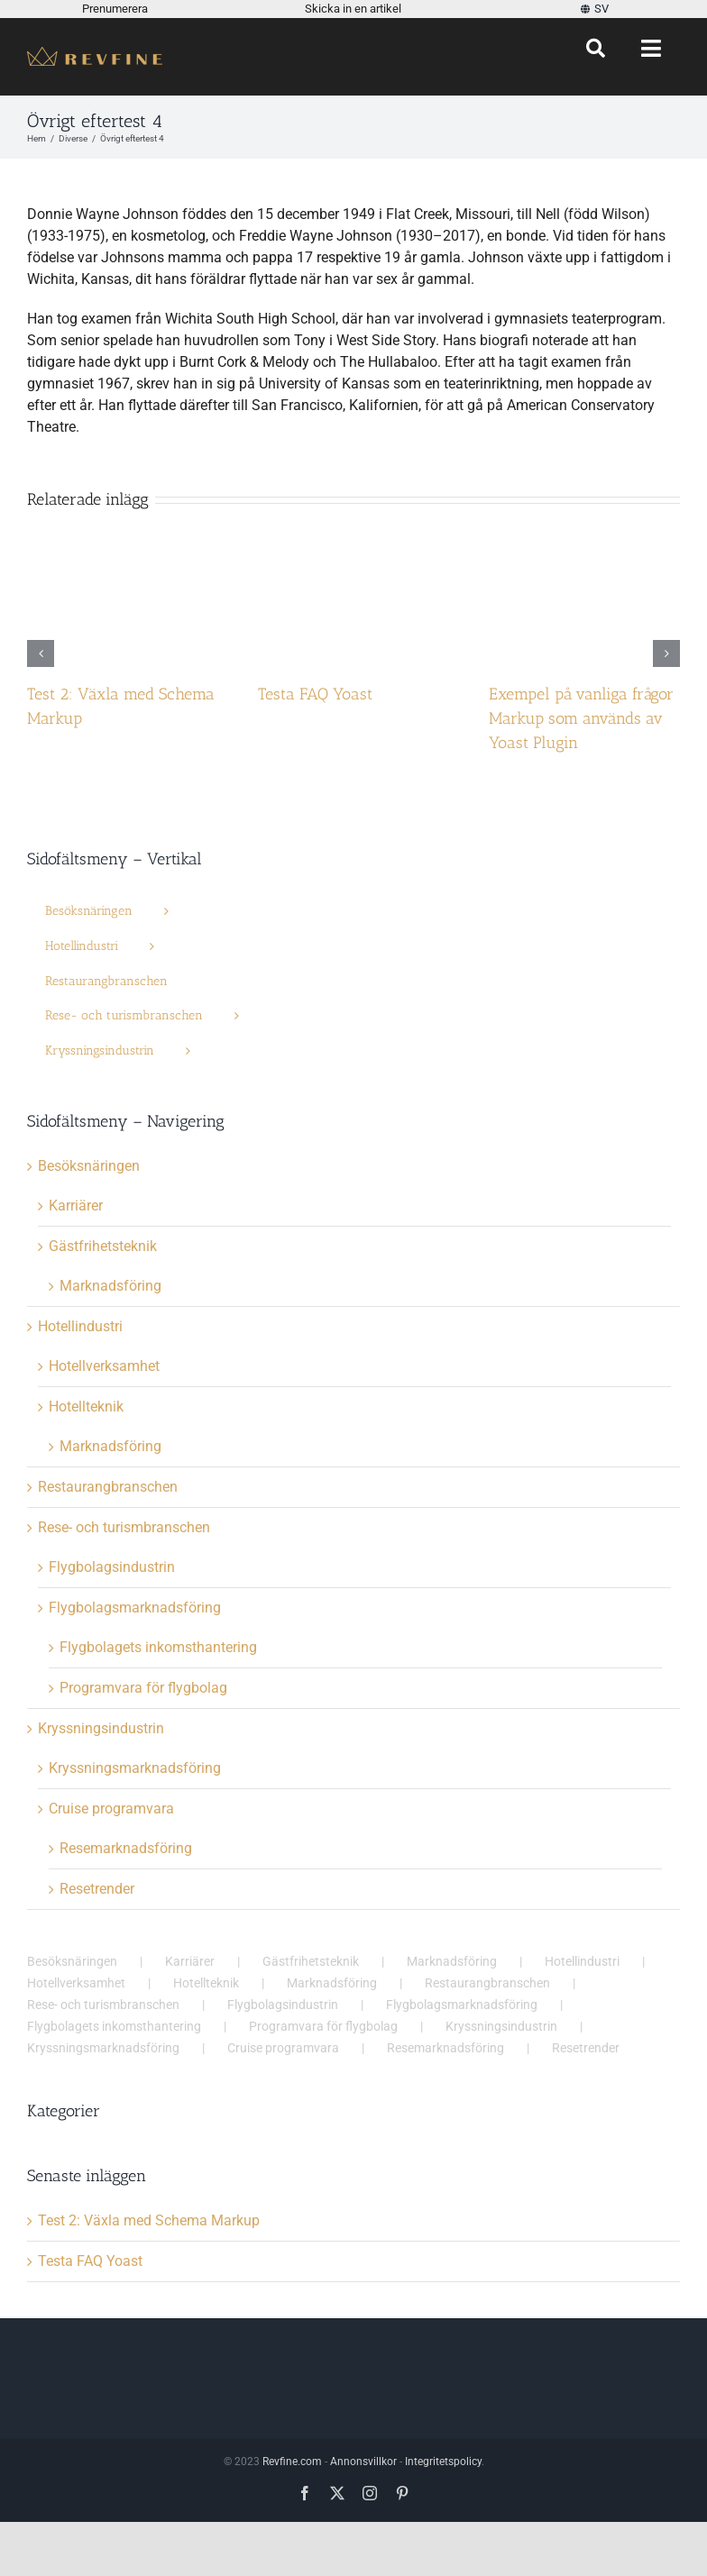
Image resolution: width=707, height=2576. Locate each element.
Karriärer (76, 1205)
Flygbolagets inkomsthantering (158, 1647)
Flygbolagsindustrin (112, 1567)
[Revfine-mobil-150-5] (94, 53)
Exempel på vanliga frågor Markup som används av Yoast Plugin (581, 718)
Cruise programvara (111, 1808)
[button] (40, 653)
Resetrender (97, 1888)
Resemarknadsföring (126, 1848)
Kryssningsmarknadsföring (135, 1768)
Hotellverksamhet (104, 1366)
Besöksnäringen (89, 1165)
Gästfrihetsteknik (103, 1246)
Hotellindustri (80, 1326)
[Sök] (595, 49)
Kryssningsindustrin (101, 1728)
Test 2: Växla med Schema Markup (149, 2220)
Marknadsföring (110, 1285)
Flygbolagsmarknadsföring (135, 1607)
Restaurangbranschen (108, 1486)
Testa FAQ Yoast (315, 694)
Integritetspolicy (443, 2461)
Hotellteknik (86, 1406)
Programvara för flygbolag (143, 1687)
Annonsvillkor (363, 2461)
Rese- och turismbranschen (124, 1527)
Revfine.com (292, 2461)
